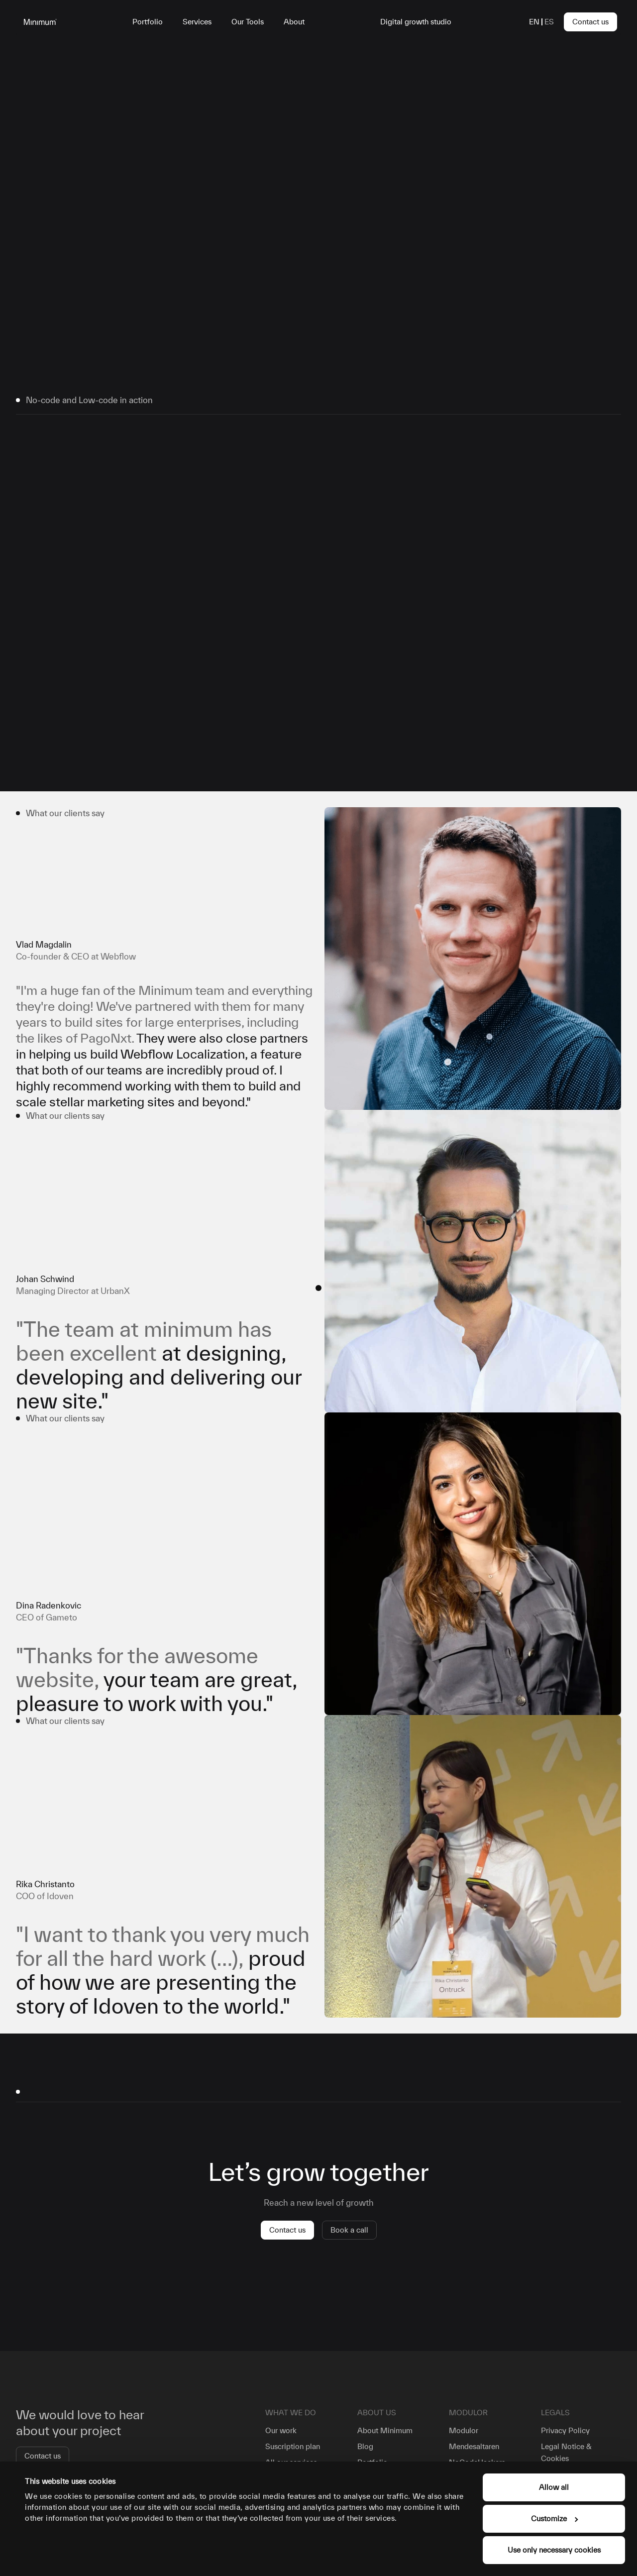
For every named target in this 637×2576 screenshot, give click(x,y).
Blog (365, 2446)
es (549, 21)
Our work (281, 2430)
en (534, 21)
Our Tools (247, 21)
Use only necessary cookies (554, 2550)
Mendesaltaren (474, 2446)
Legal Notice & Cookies (566, 2452)
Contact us (590, 21)
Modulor (463, 2430)
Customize (554, 2518)
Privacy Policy (565, 2430)
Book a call (349, 2230)
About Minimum (385, 2430)
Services (197, 21)
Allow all (554, 2487)
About (294, 21)
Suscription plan (292, 2446)
